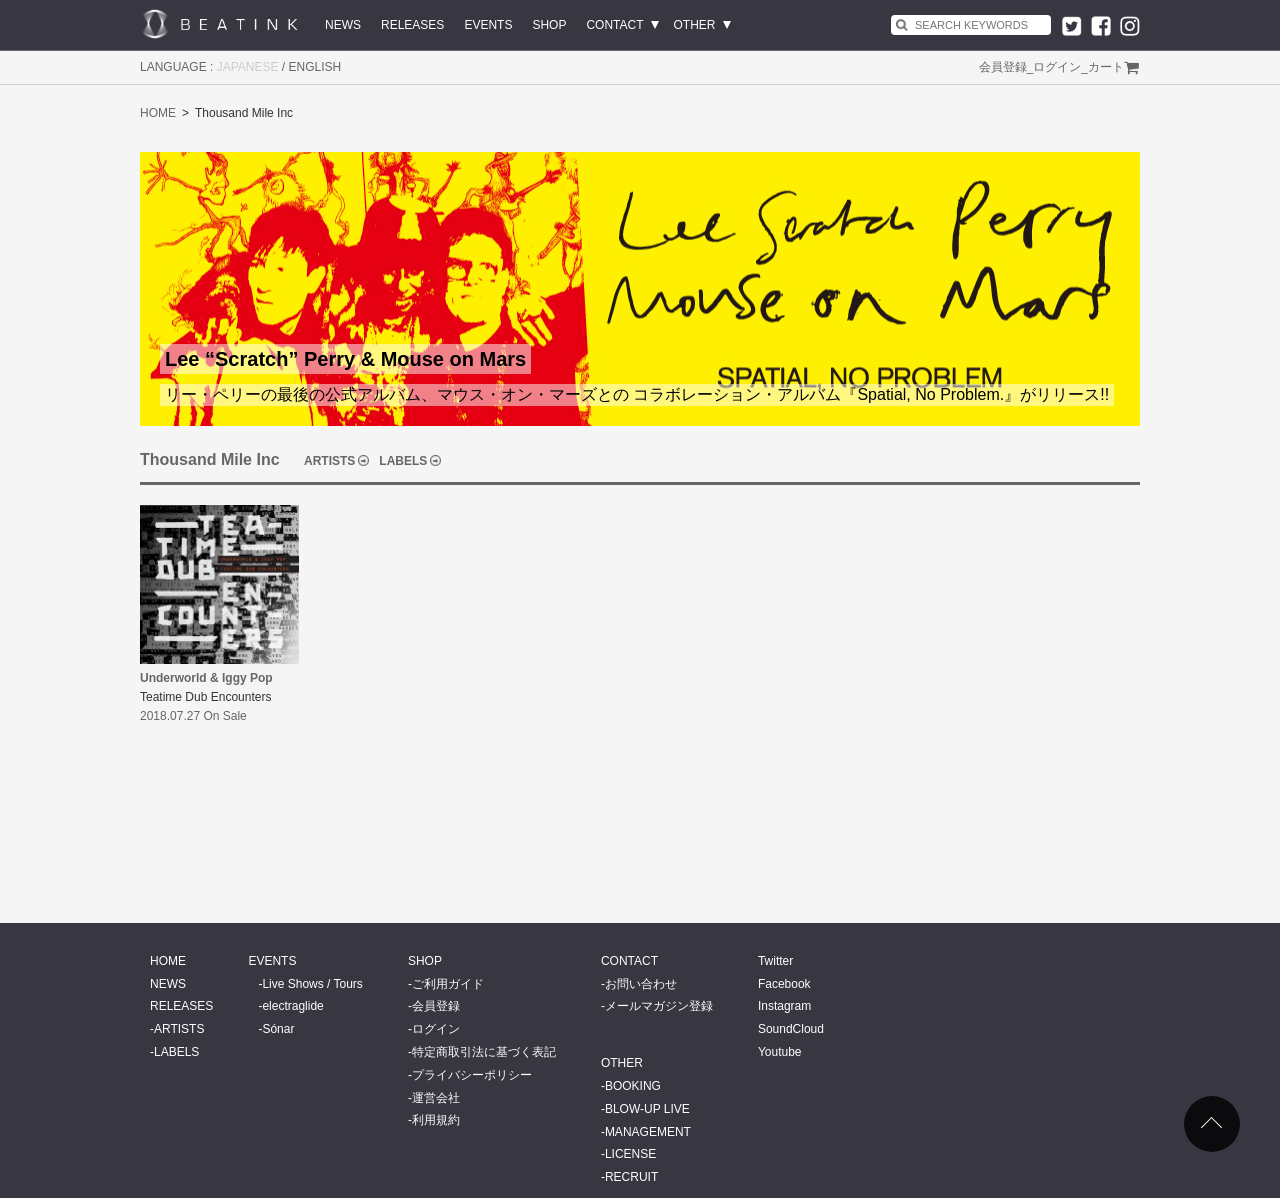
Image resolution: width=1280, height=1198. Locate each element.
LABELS (403, 461)
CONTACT (614, 25)
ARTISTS (329, 461)
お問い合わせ (641, 984)
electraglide (292, 1006)
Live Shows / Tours (312, 984)
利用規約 (436, 1120)
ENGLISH (315, 67)
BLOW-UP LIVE (647, 1109)
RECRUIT (631, 1177)
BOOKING (633, 1086)
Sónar (278, 1029)
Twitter (775, 961)
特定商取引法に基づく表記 (484, 1052)
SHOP (549, 25)
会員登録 (1003, 67)
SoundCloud (791, 1029)
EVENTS (488, 25)
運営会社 (436, 1098)
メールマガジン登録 (659, 1006)
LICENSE (630, 1154)
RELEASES (412, 25)
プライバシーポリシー (472, 1075)
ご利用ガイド (448, 984)
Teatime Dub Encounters (205, 697)
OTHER (695, 25)
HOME (158, 113)
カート (1106, 67)
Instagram (784, 1006)
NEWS (343, 25)
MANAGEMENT (648, 1132)
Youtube (780, 1052)
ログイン (1057, 67)
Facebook (784, 984)
